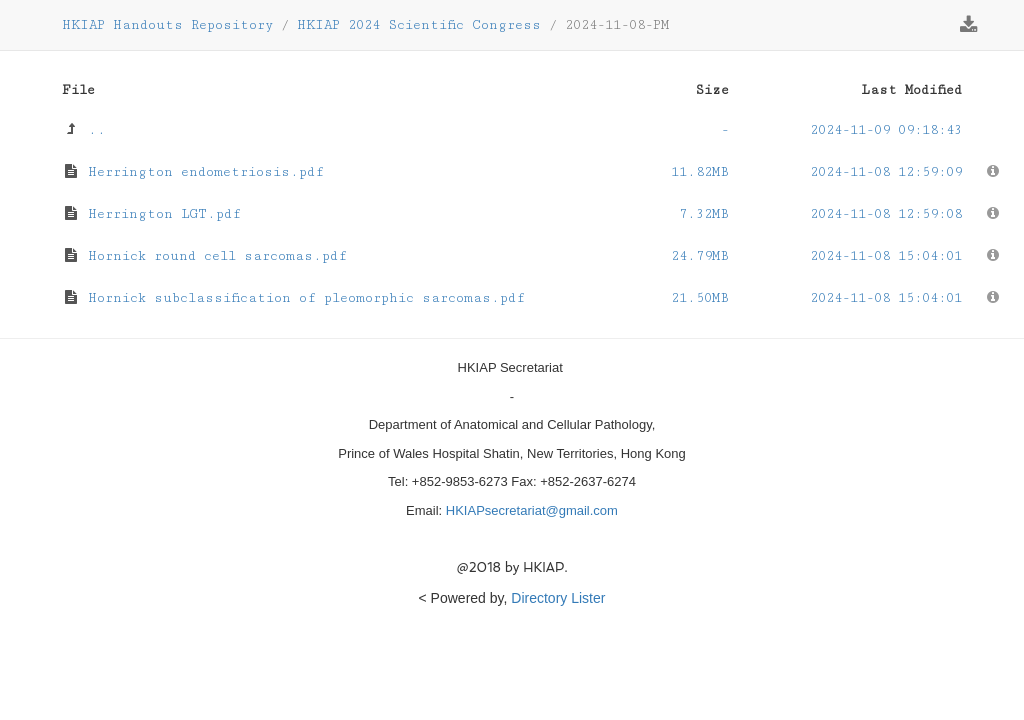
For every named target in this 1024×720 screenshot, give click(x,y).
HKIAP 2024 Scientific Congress (419, 25)
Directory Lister (558, 598)
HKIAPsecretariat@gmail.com (532, 510)
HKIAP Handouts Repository (167, 25)
